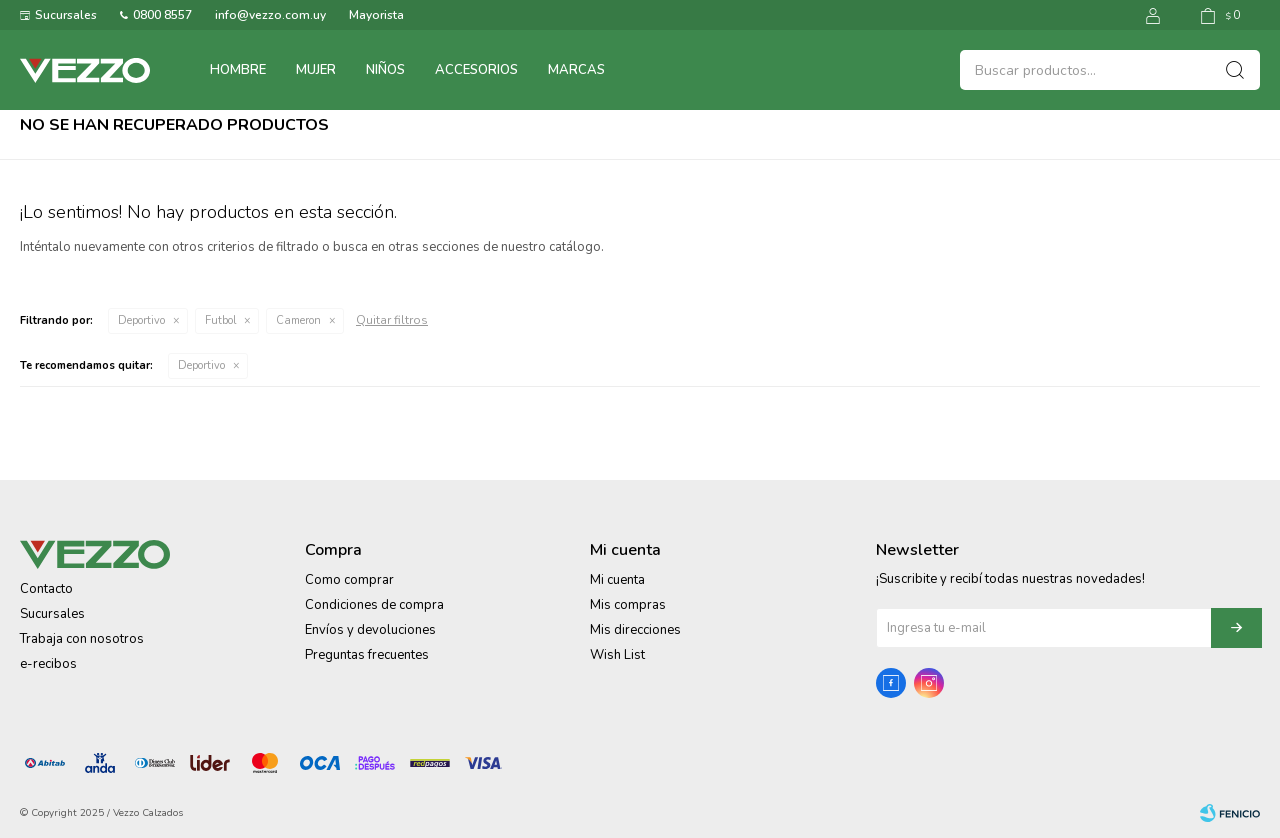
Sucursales (66, 15)
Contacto (46, 589)
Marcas (576, 70)
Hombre (238, 70)
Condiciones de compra (374, 605)
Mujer (316, 70)
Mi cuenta (617, 580)
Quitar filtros (392, 320)
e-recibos (48, 664)
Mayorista (376, 15)
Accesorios (476, 70)
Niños (385, 70)
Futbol (220, 320)
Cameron (298, 320)
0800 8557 (162, 15)
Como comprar (349, 580)
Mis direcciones (635, 630)
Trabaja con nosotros (82, 639)
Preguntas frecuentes (367, 655)
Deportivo (141, 320)
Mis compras (628, 605)
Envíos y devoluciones (370, 630)
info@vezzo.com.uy (270, 15)
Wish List (617, 655)
